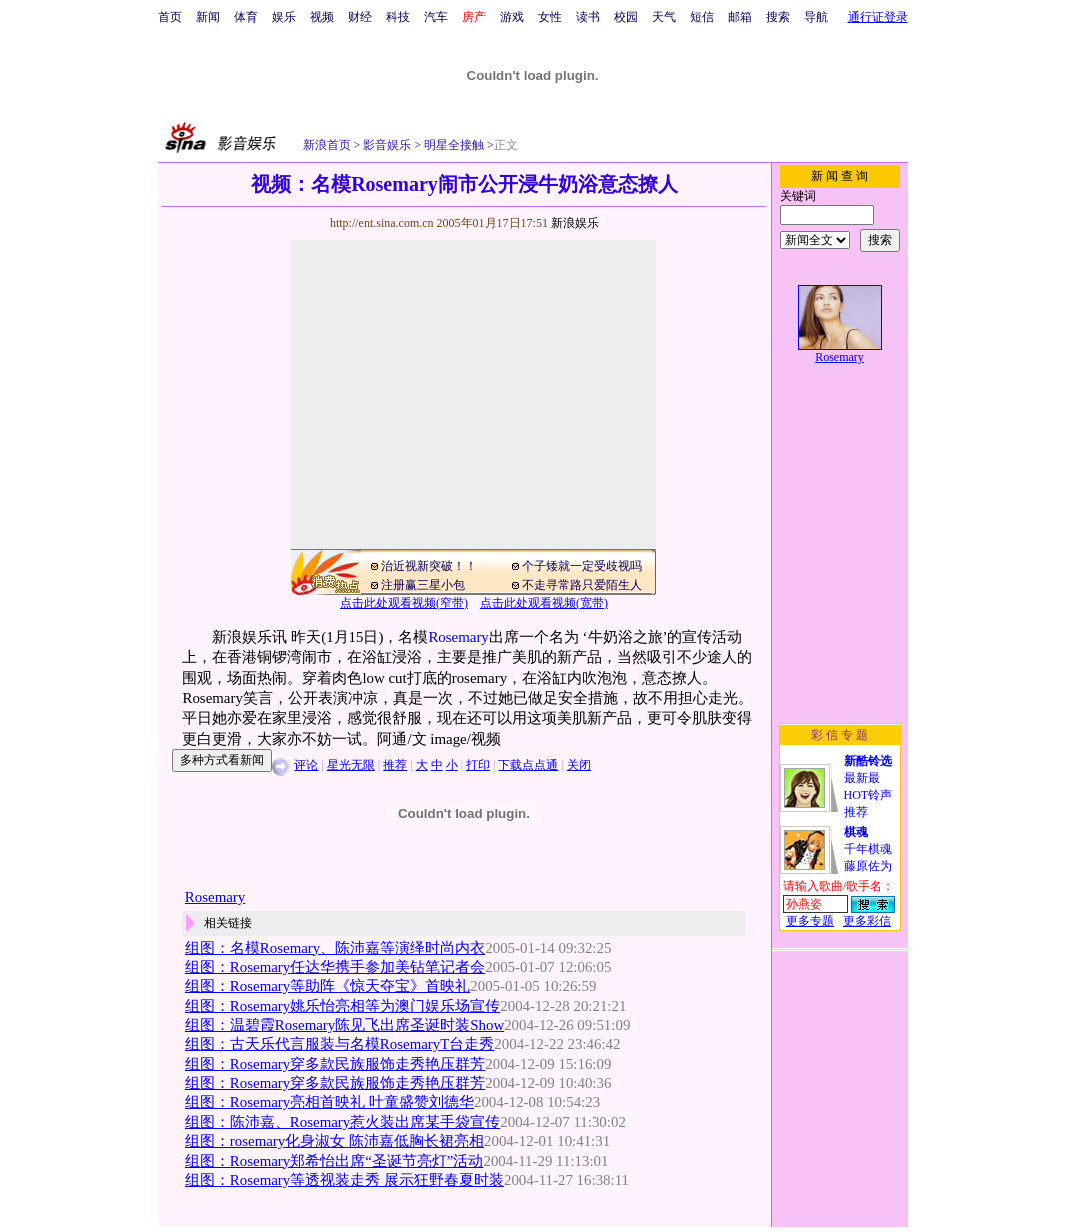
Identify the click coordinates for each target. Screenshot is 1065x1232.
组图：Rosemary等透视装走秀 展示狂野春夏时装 (344, 1180)
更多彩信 (867, 921)
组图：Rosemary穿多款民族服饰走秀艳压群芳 (335, 1064)
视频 (322, 17)
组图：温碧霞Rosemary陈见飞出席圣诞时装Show (344, 1025)
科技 (398, 17)
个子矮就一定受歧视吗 (582, 566)
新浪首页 (327, 145)
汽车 (436, 17)
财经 (360, 17)
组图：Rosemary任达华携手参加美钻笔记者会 (335, 967)
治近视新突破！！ (429, 566)
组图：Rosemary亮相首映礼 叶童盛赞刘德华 (329, 1102)
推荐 (395, 765)
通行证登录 (878, 17)
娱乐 (284, 17)
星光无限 (351, 765)
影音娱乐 (387, 145)
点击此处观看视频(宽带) (544, 603)
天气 (664, 17)
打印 (478, 765)
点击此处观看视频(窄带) (404, 603)
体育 (246, 17)
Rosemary (458, 637)
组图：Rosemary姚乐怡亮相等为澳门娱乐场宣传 (342, 1006)
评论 (306, 765)
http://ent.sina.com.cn (383, 223)
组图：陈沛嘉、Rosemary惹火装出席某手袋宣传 (342, 1122)
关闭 (579, 765)
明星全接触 (452, 145)
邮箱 (740, 17)
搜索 (778, 17)
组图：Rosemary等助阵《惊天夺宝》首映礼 (327, 986)
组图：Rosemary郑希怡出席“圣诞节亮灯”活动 (334, 1161)
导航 (816, 17)
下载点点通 (528, 765)
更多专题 (810, 921)
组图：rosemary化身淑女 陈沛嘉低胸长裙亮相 (334, 1141)
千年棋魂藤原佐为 (868, 849)
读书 (588, 17)
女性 (550, 17)
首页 (170, 17)
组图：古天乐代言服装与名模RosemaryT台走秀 (339, 1044)
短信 (702, 17)
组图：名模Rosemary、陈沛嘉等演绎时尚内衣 (335, 948)
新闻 (208, 17)
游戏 (512, 17)
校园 (626, 17)
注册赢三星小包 (423, 585)
